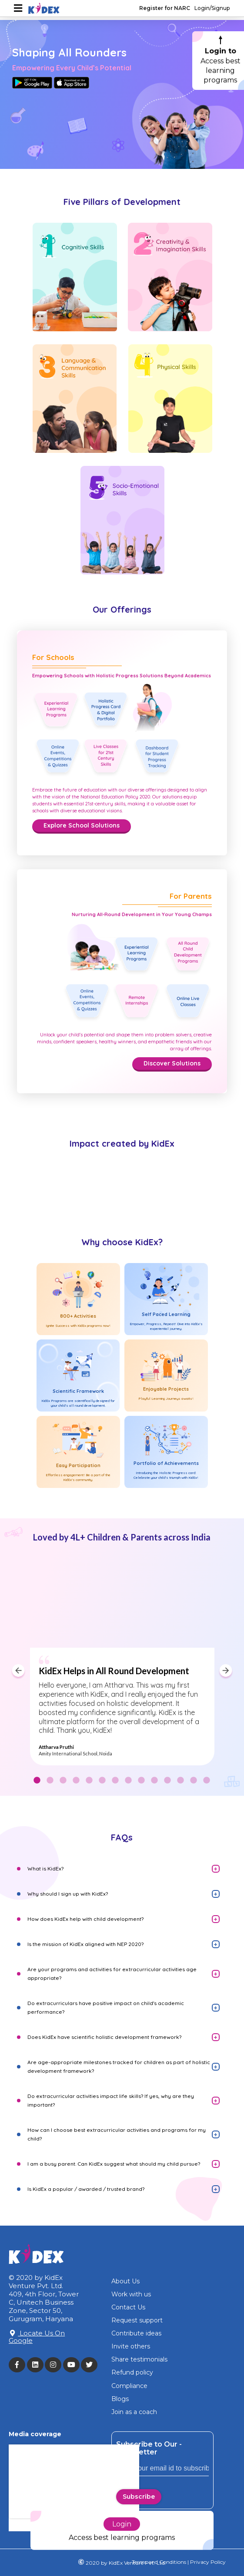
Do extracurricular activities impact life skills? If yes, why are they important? (110, 2100)
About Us (125, 2281)
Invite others (130, 2346)
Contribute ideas (136, 2333)
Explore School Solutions (81, 825)
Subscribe (139, 2496)
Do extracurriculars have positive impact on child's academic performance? (105, 2007)
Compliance (129, 2385)
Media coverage (35, 2434)
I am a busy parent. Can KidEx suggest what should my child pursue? (113, 2163)
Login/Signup (212, 8)
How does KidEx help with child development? (85, 1919)
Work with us (131, 2294)
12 (180, 1780)
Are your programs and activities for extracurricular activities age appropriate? (112, 1973)
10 (154, 1780)
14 (206, 1780)
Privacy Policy (207, 2562)
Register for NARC (164, 8)
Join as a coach (134, 2411)
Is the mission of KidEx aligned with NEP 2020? (85, 1944)
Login (121, 2515)
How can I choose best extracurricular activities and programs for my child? (116, 2134)
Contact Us (128, 2307)
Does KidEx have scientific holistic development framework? (104, 2037)
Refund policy (132, 2372)
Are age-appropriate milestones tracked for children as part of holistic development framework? (118, 2066)
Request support (137, 2320)
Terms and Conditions (159, 2562)
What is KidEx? (45, 1868)
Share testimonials (139, 2359)
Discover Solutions (172, 1063)
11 (167, 1780)
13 (193, 1780)
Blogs (120, 2398)
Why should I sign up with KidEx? (67, 1893)
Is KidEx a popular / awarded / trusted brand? (85, 2189)
